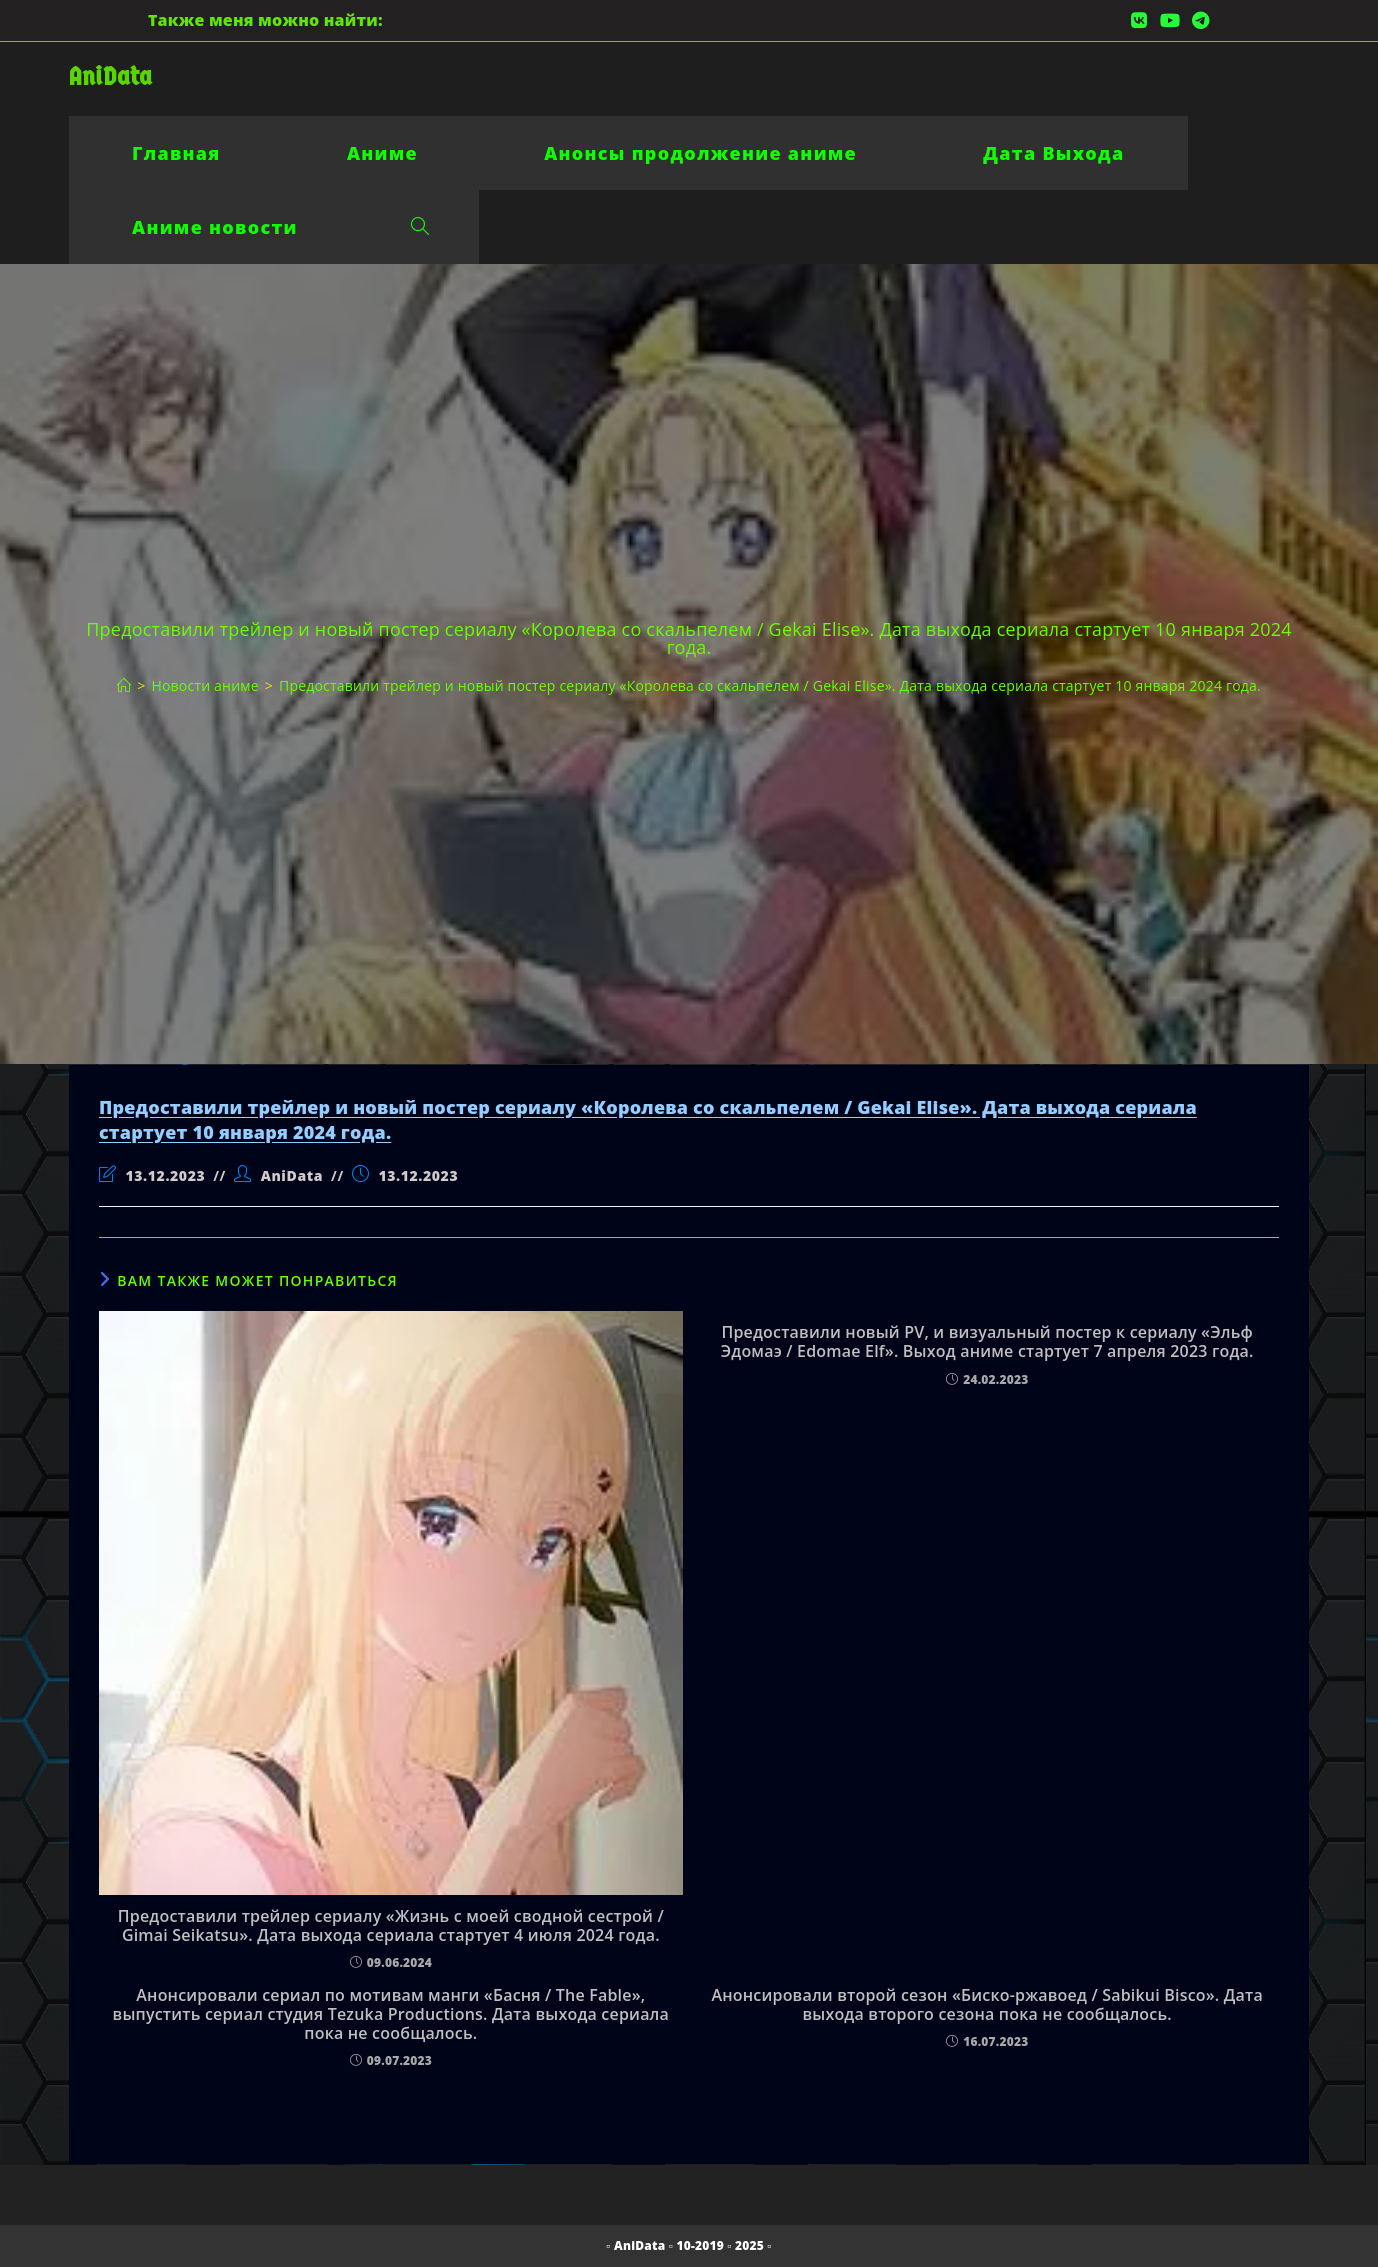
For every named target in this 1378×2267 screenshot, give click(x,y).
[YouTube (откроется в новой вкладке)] (1170, 20)
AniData (110, 76)
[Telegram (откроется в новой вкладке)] (1197, 20)
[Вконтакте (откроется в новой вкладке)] (1139, 20)
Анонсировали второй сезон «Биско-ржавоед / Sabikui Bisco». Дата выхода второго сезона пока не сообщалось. (987, 2005)
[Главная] (124, 685)
